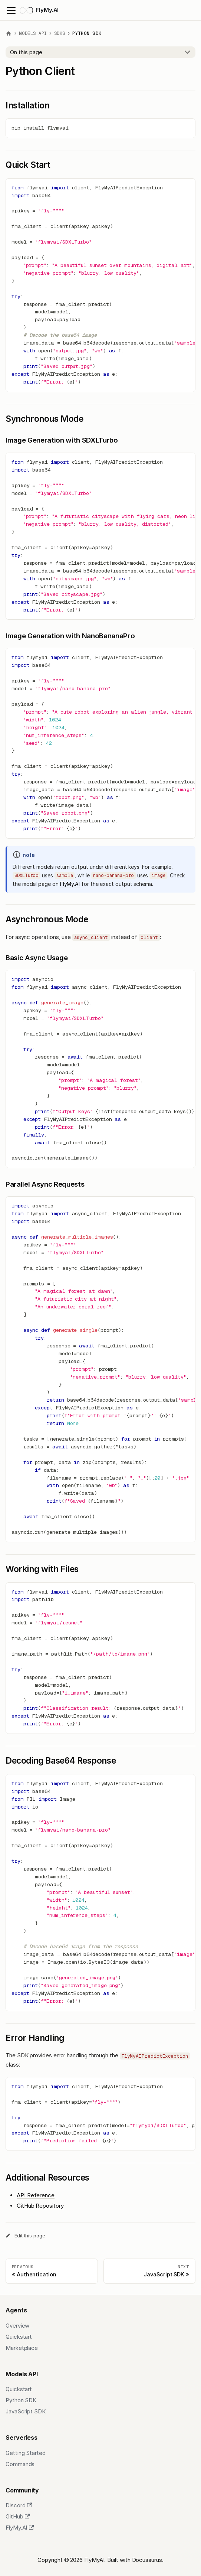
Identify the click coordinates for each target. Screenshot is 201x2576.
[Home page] (9, 33)
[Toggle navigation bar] (11, 10)
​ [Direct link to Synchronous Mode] (100, 414)
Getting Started (26, 2452)
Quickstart (19, 2336)
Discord (19, 2505)
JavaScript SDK (26, 2411)
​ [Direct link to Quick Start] (100, 160)
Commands (20, 2464)
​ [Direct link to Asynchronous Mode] (100, 915)
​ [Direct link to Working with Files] (100, 1565)
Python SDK (21, 2400)
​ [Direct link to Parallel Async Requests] (100, 1184)
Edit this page (25, 2235)
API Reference (36, 2195)
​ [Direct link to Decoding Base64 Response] (100, 1756)
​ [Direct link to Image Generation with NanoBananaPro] (100, 635)
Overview (17, 2325)
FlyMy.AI (70, 884)
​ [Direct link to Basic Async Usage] (100, 957)
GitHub (18, 2516)
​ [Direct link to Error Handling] (100, 2034)
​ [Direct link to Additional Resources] (100, 2173)
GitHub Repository (40, 2205)
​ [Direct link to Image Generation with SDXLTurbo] (100, 440)
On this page (26, 52)
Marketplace (22, 2347)
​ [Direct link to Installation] (100, 101)
